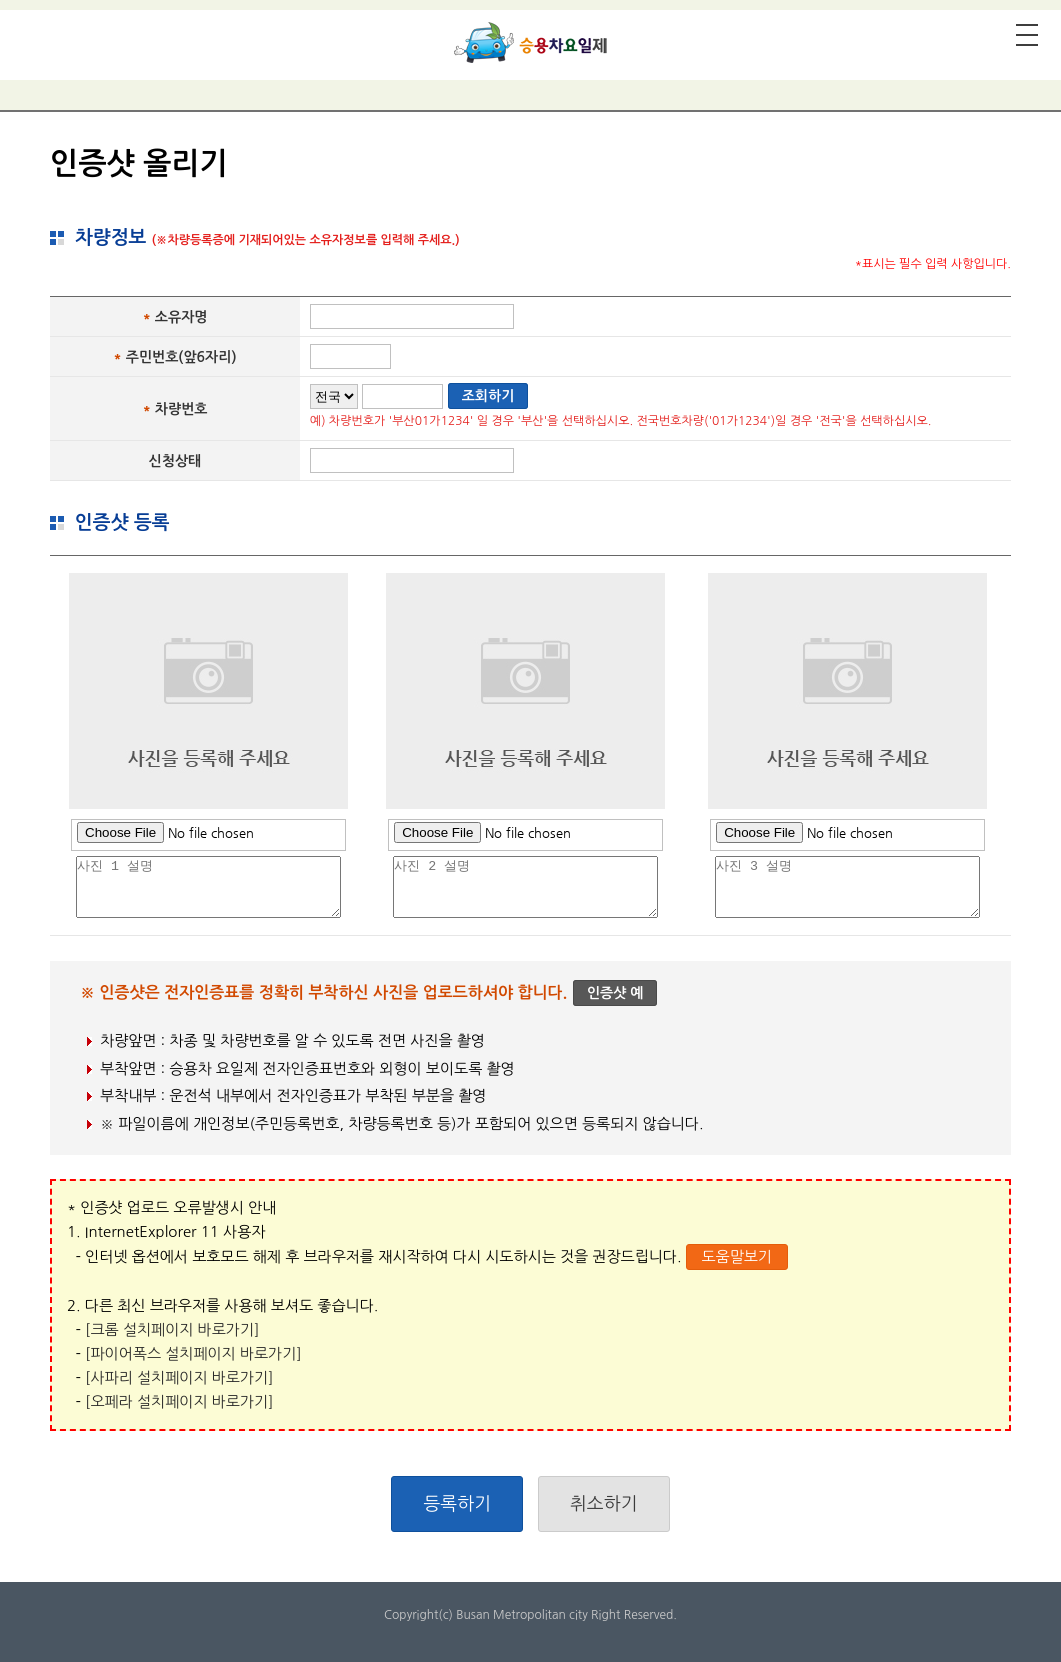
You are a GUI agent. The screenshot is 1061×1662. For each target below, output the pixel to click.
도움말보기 (736, 1256)
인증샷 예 (615, 993)
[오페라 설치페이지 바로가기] (179, 1401)
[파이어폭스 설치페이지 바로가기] (193, 1353)
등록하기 (457, 1504)
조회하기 (488, 396)
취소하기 (604, 1504)
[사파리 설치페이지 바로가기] (179, 1377)
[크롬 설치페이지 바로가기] (172, 1329)
